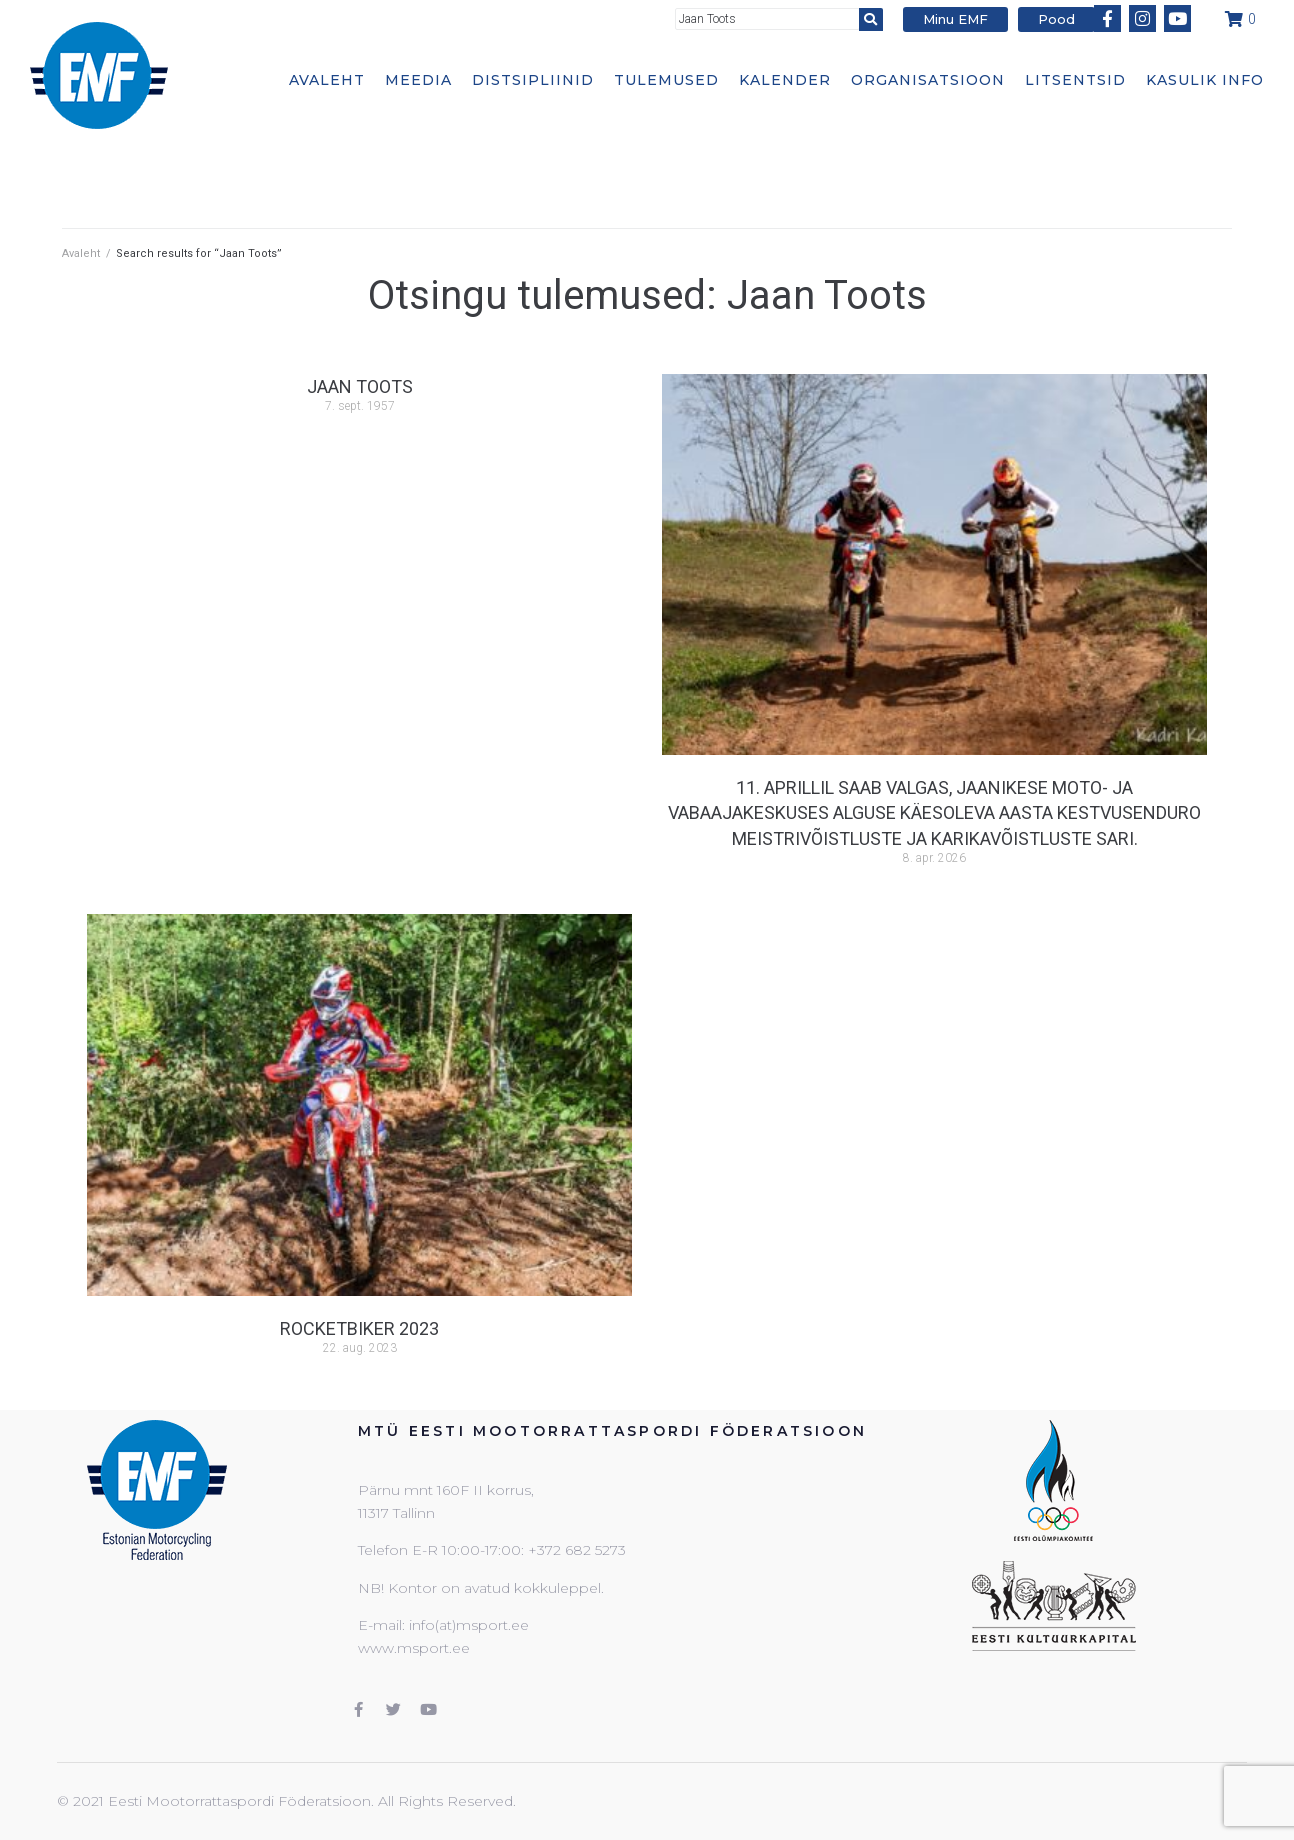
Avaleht (81, 253)
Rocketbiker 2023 (359, 1328)
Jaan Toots (360, 386)
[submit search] (871, 19)
